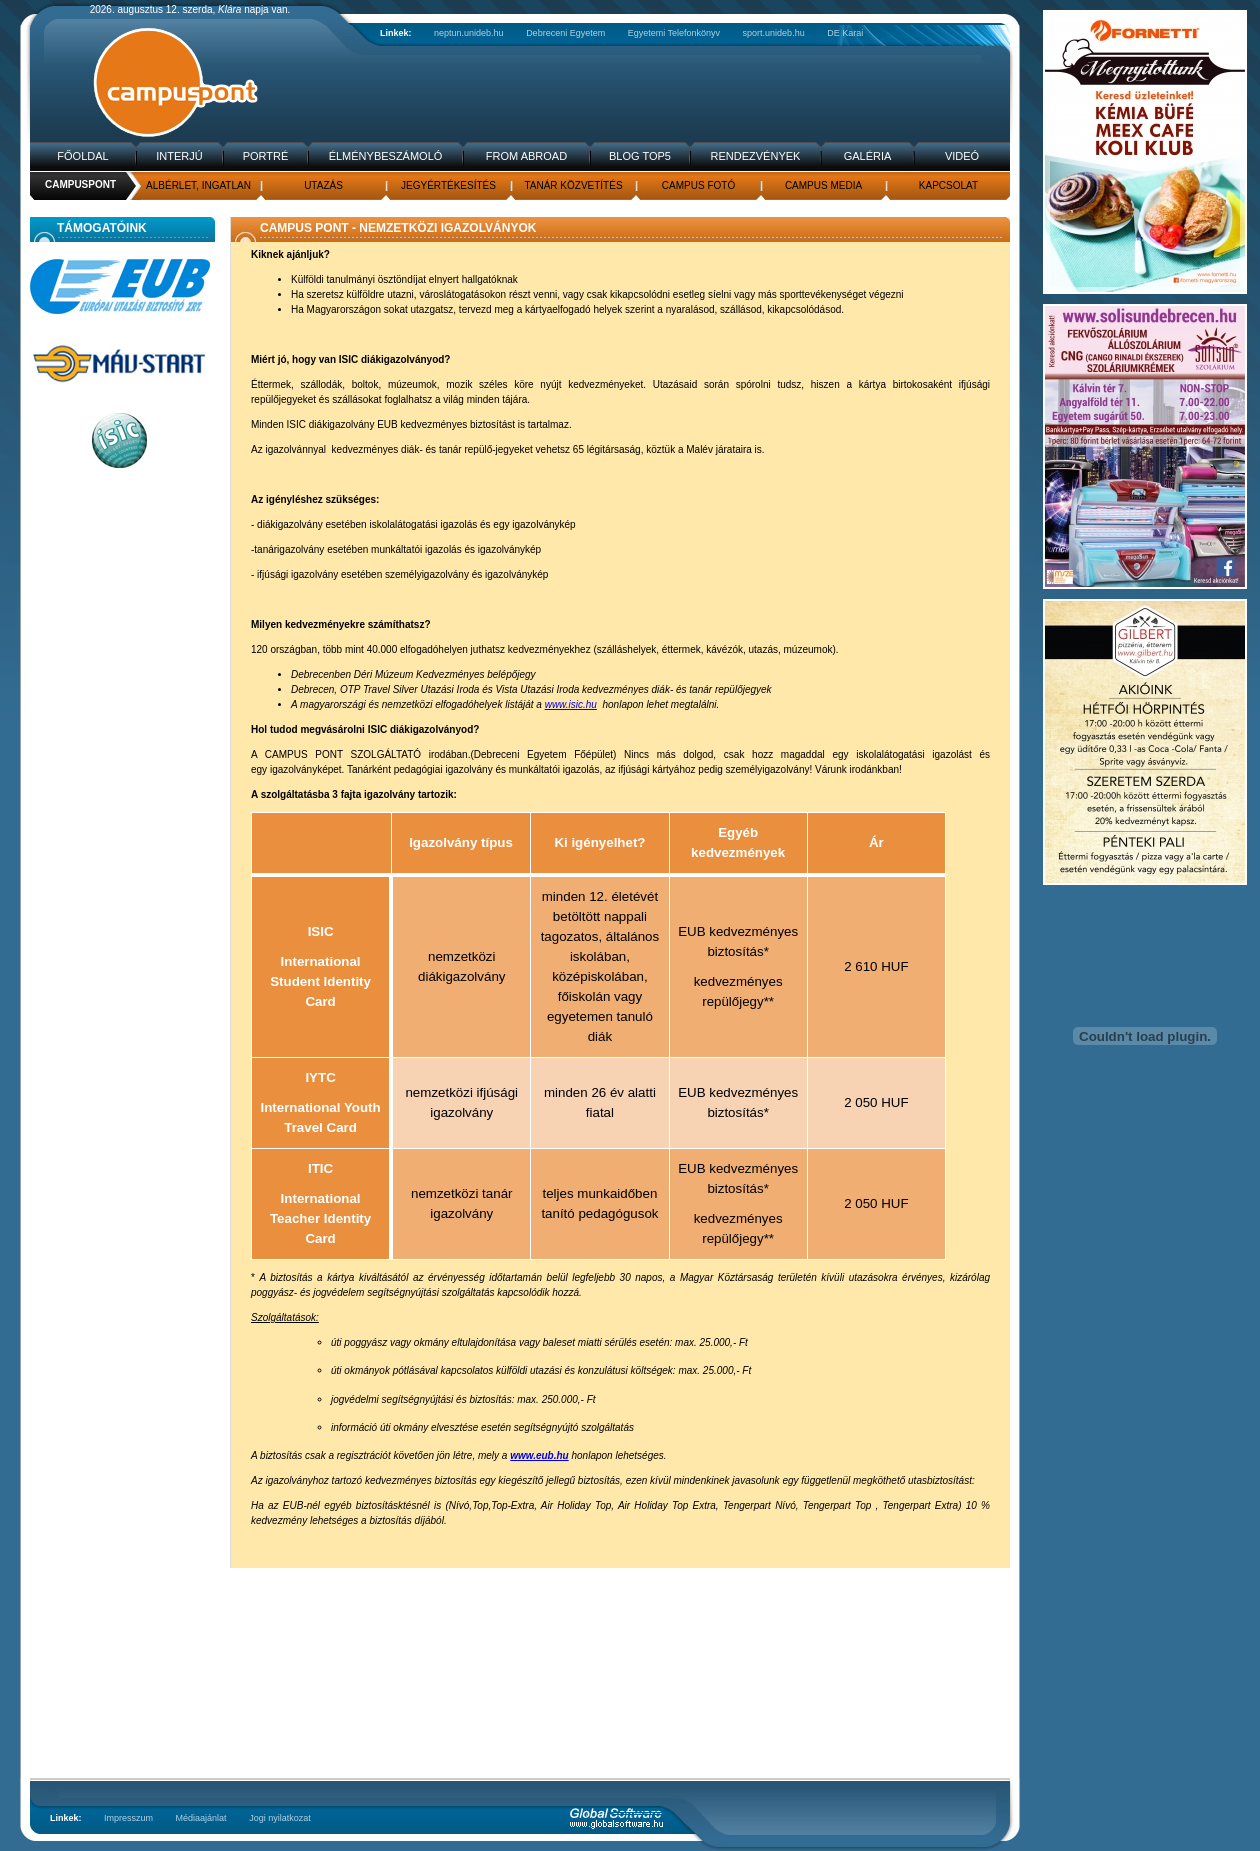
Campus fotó (698, 185)
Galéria (868, 156)
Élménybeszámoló (386, 156)
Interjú (179, 156)
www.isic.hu (571, 704)
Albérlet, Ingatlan (198, 185)
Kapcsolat (948, 185)
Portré (266, 156)
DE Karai (845, 33)
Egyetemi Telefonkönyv (674, 33)
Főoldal (82, 156)
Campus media (823, 185)
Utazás (323, 185)
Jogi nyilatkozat (280, 1818)
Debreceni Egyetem (565, 33)
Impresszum (128, 1818)
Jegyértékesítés (448, 185)
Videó (962, 156)
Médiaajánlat (201, 1818)
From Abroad (526, 156)
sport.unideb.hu (774, 33)
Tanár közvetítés (573, 185)
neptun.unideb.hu (469, 33)
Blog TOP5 (640, 156)
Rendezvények (756, 156)
